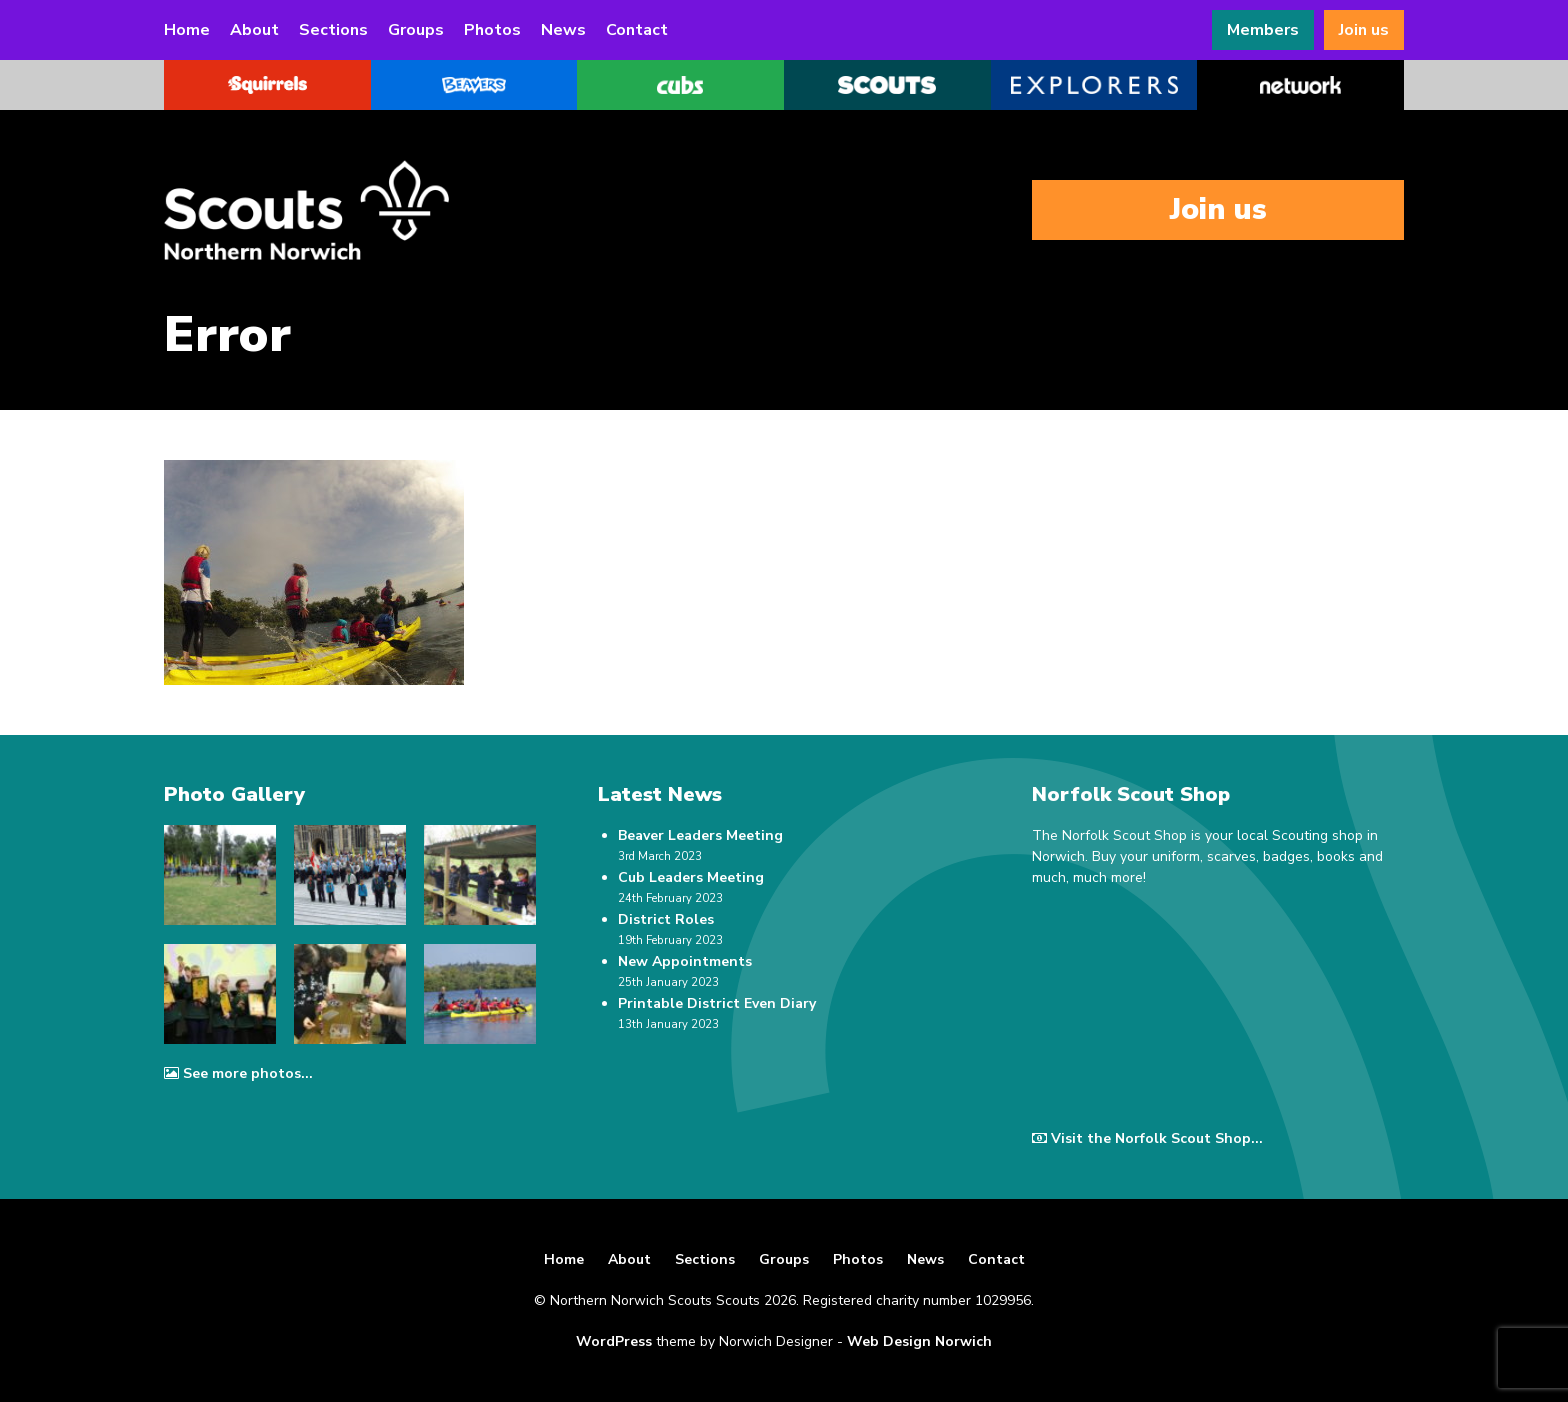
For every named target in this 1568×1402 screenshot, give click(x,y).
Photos (492, 30)
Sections (333, 30)
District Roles (666, 919)
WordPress (614, 1341)
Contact (637, 30)
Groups (416, 30)
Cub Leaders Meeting (691, 877)
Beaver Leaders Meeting (700, 835)
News (563, 30)
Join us (1364, 30)
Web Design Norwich (919, 1341)
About (254, 30)
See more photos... (238, 1073)
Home (187, 30)
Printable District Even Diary (717, 1003)
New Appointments (685, 961)
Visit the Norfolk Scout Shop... (1147, 1138)
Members (1263, 30)
